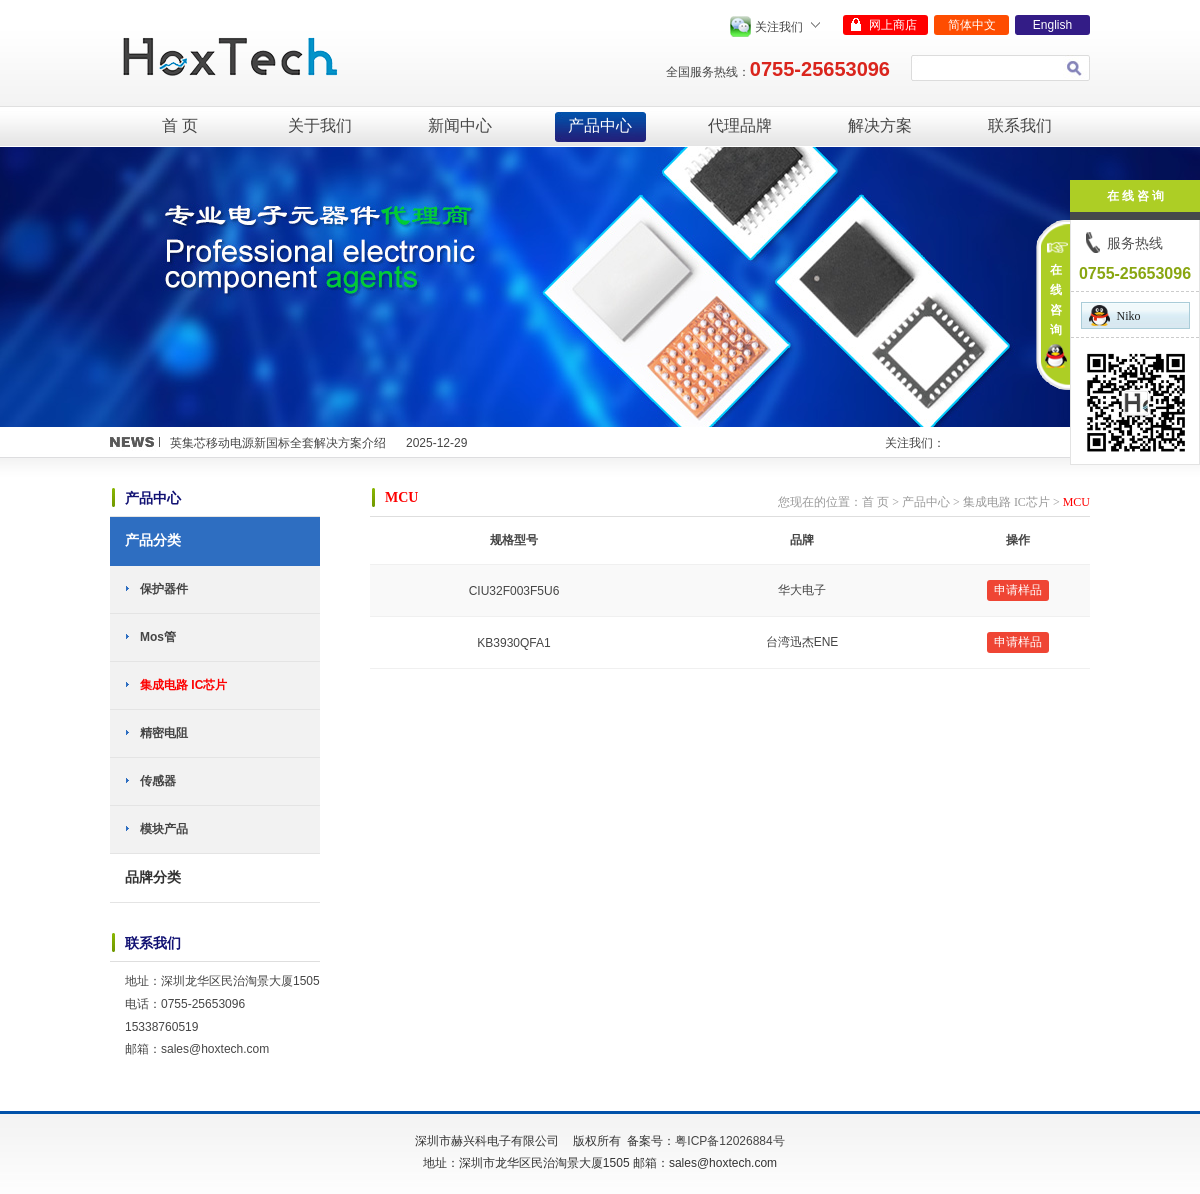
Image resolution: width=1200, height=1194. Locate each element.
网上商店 (893, 25)
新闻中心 (460, 125)
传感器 (158, 781)
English (1052, 25)
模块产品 (164, 829)
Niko (1115, 315)
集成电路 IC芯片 (183, 685)
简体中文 (972, 25)
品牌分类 (153, 877)
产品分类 (153, 540)
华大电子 (802, 590)
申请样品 (1018, 590)
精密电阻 (164, 733)
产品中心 (600, 125)
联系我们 (1020, 125)
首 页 (180, 125)
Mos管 (158, 637)
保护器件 (164, 589)
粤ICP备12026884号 (729, 1141)
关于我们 (320, 125)
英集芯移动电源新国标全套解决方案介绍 (278, 443)
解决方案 (880, 125)
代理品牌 (740, 125)
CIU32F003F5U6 (514, 591)
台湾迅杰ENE (802, 642)
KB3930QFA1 (513, 643)
